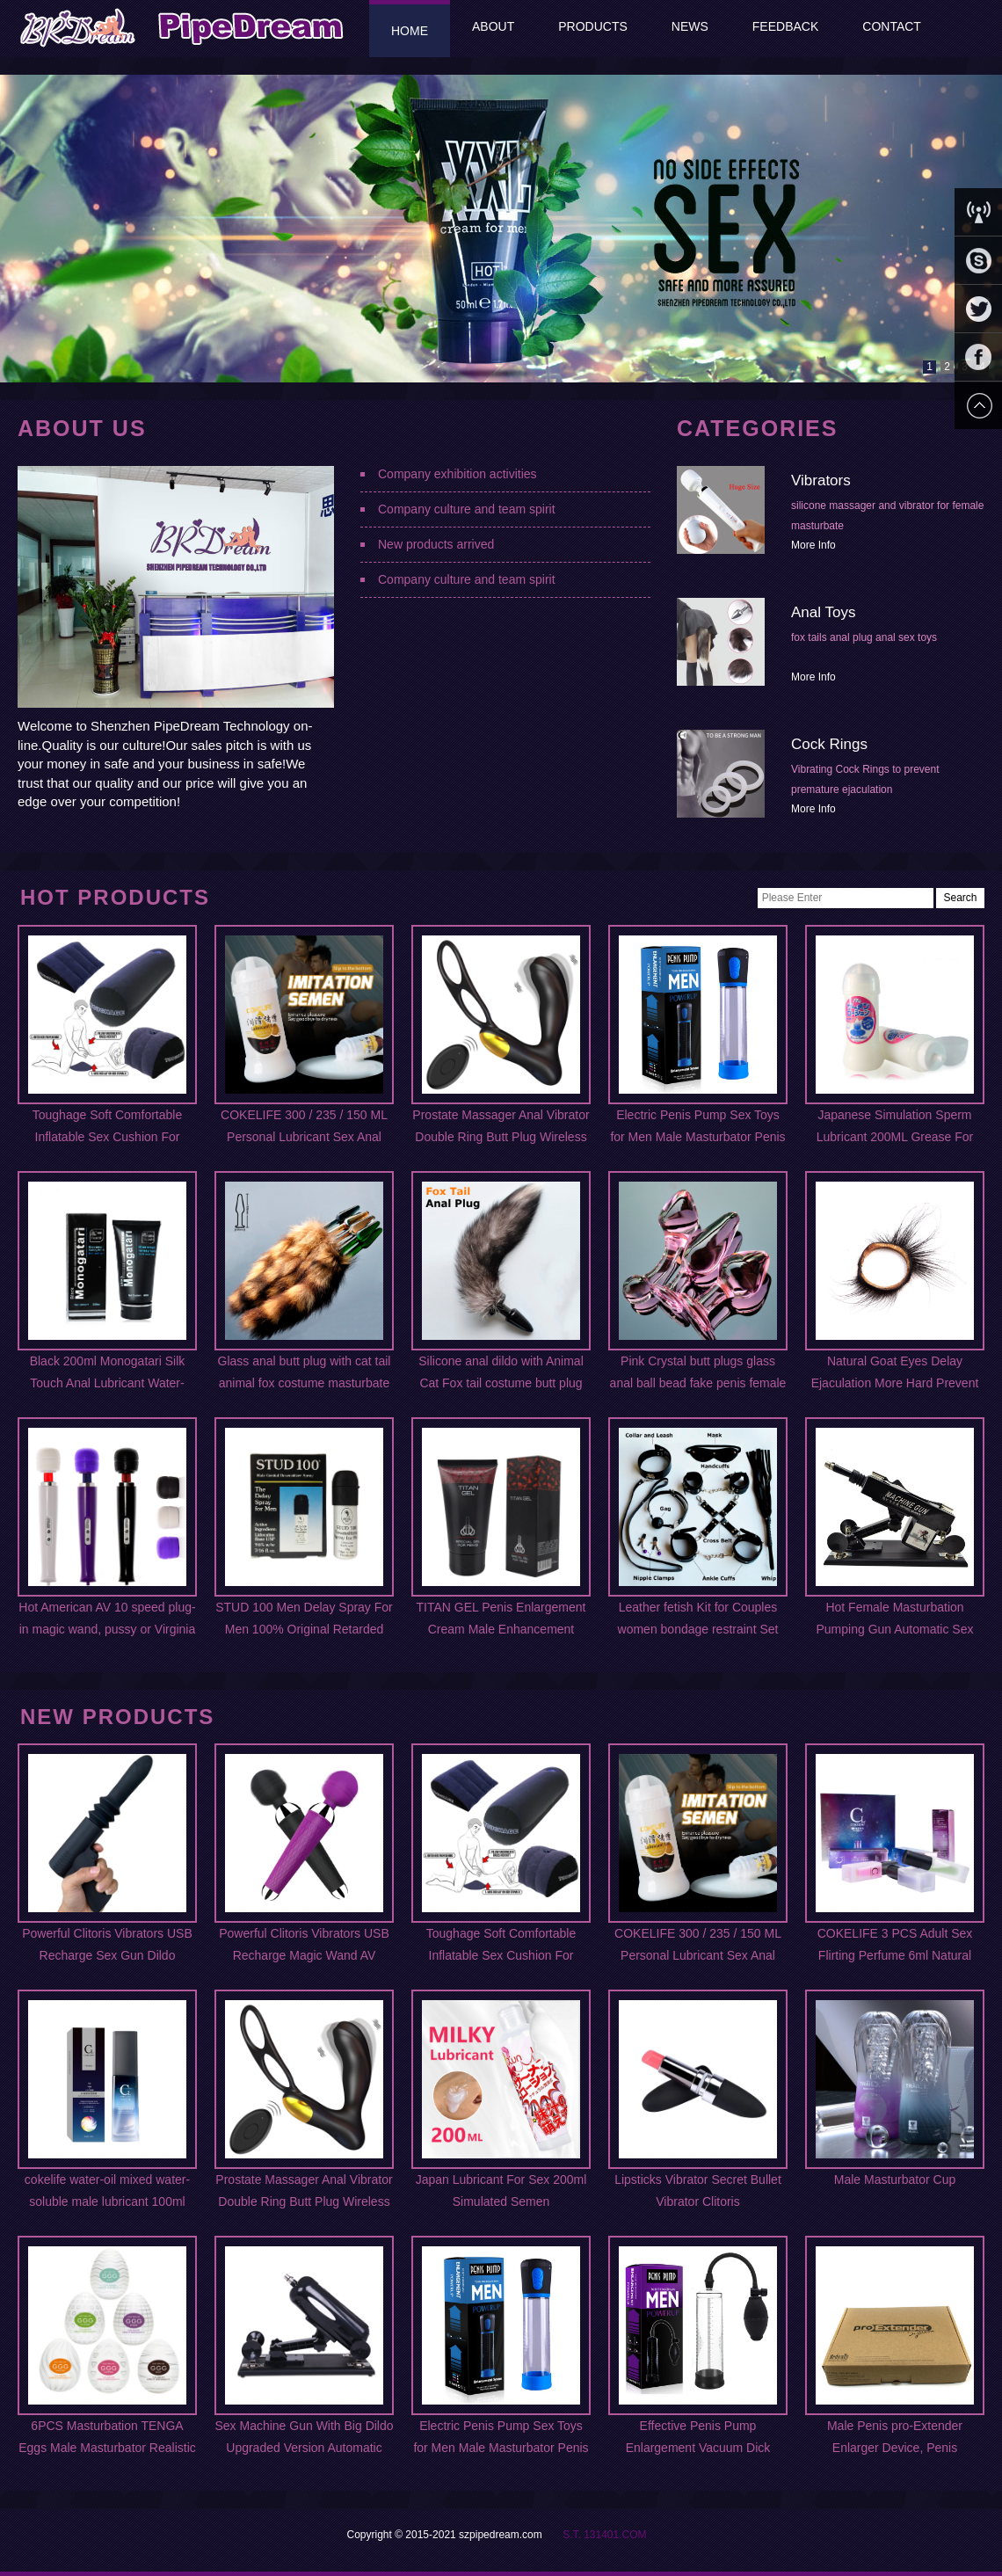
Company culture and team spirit (466, 509)
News (690, 26)
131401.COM (615, 2535)
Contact (891, 26)
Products (593, 26)
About (493, 26)
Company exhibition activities (457, 474)
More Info (813, 545)
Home (409, 31)
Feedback (785, 26)
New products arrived (436, 544)
